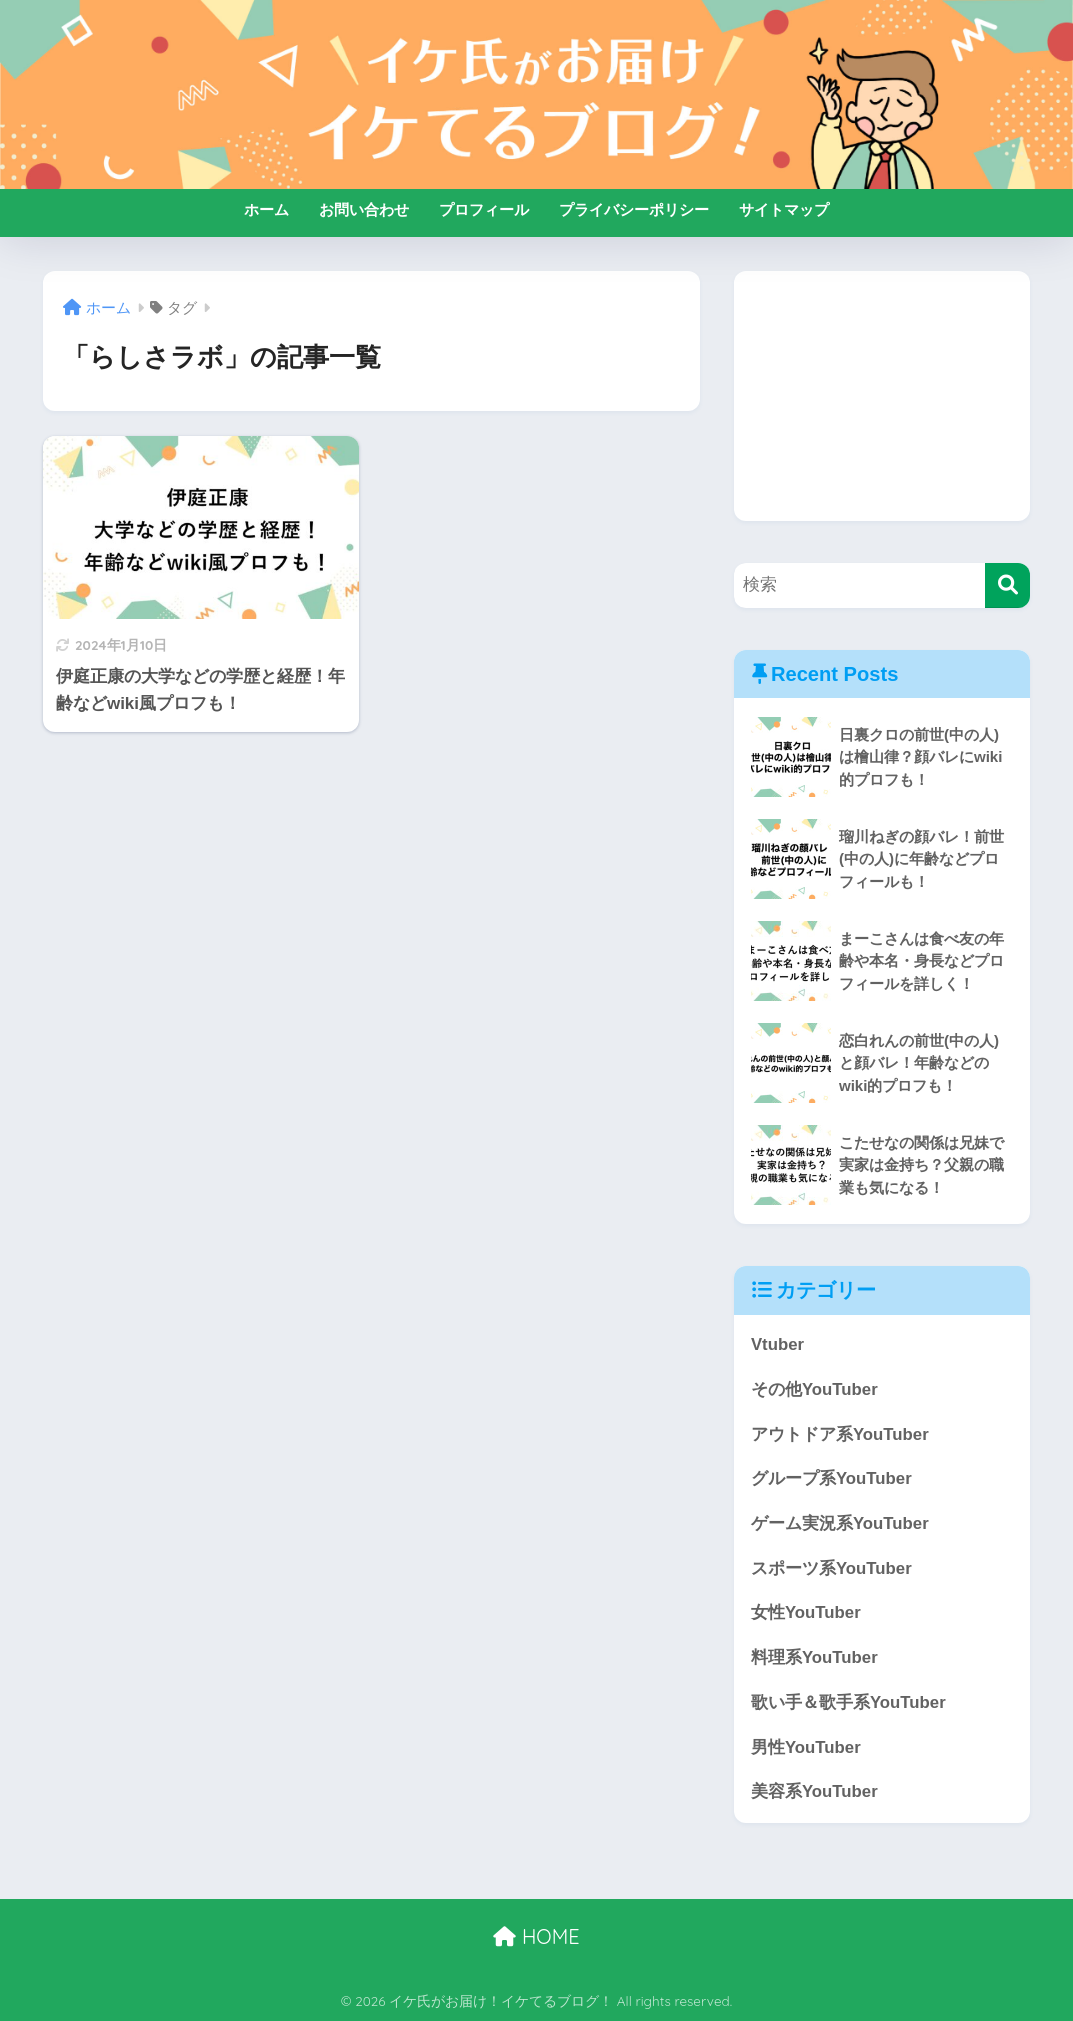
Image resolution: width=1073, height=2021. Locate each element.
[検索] (1007, 585)
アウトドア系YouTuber (840, 1434)
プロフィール (484, 209)
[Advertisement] (882, 396)
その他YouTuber (814, 1389)
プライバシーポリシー (634, 209)
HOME (536, 1936)
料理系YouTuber (814, 1657)
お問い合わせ (364, 209)
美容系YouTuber (814, 1791)
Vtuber (777, 1344)
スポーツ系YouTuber (831, 1568)
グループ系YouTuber (831, 1478)
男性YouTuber (806, 1747)
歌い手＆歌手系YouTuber (848, 1702)
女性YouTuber (806, 1612)
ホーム (266, 209)
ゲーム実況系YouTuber (840, 1523)
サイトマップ (784, 209)
